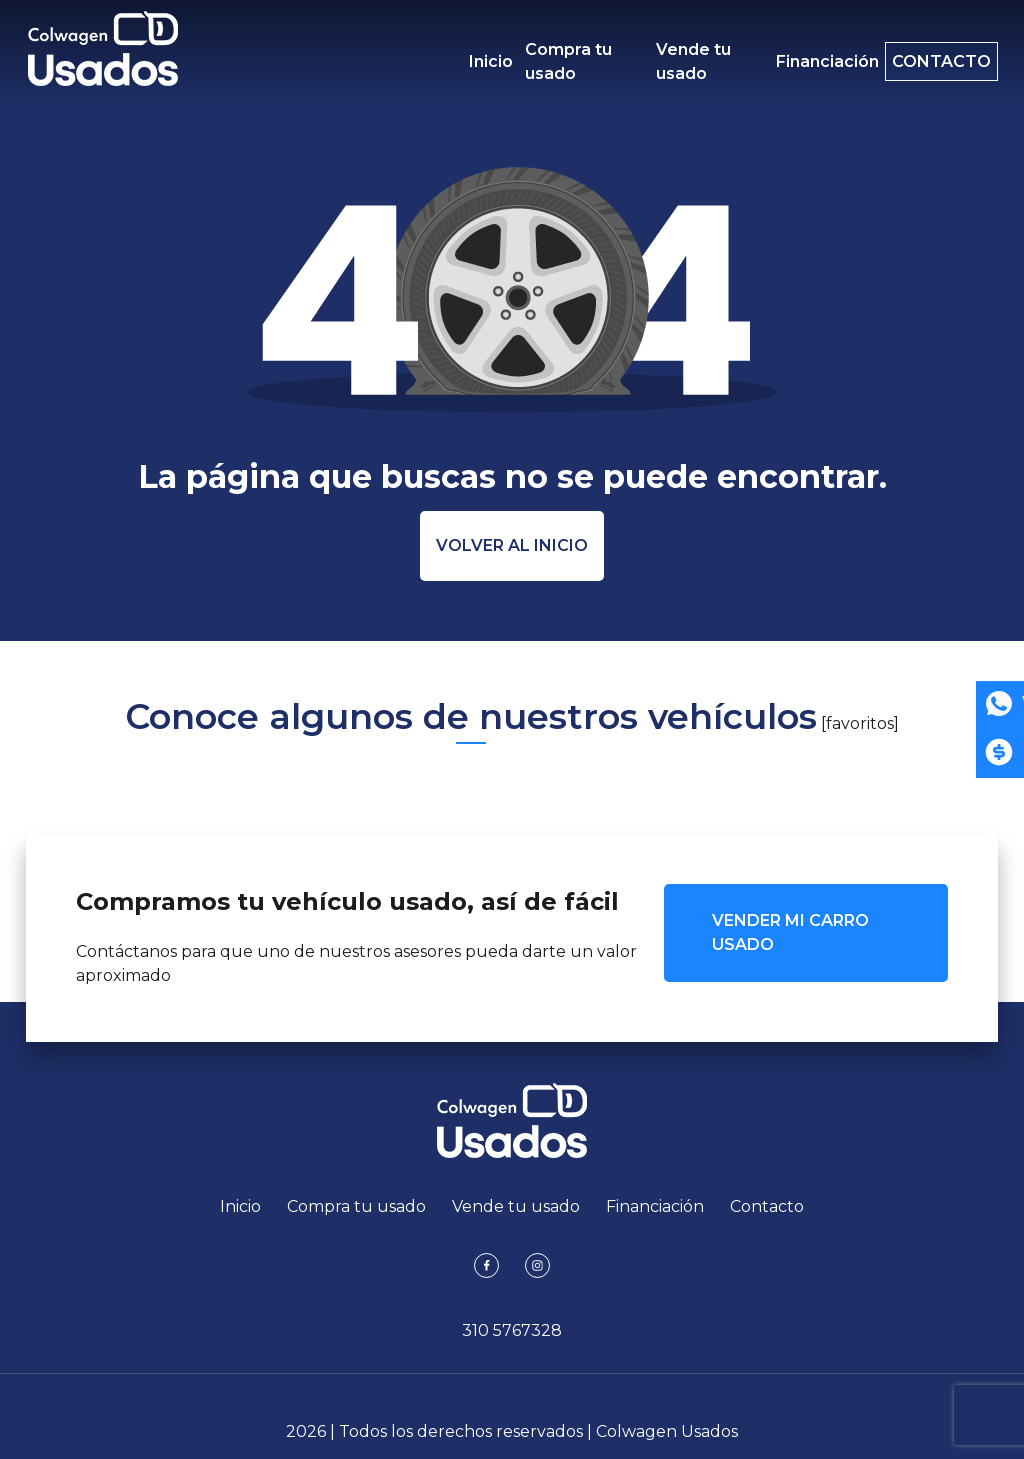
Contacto (930, 61)
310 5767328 (512, 1330)
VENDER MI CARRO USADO (790, 932)
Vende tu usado (682, 61)
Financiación (805, 61)
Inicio (491, 61)
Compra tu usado (568, 61)
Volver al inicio (512, 545)
